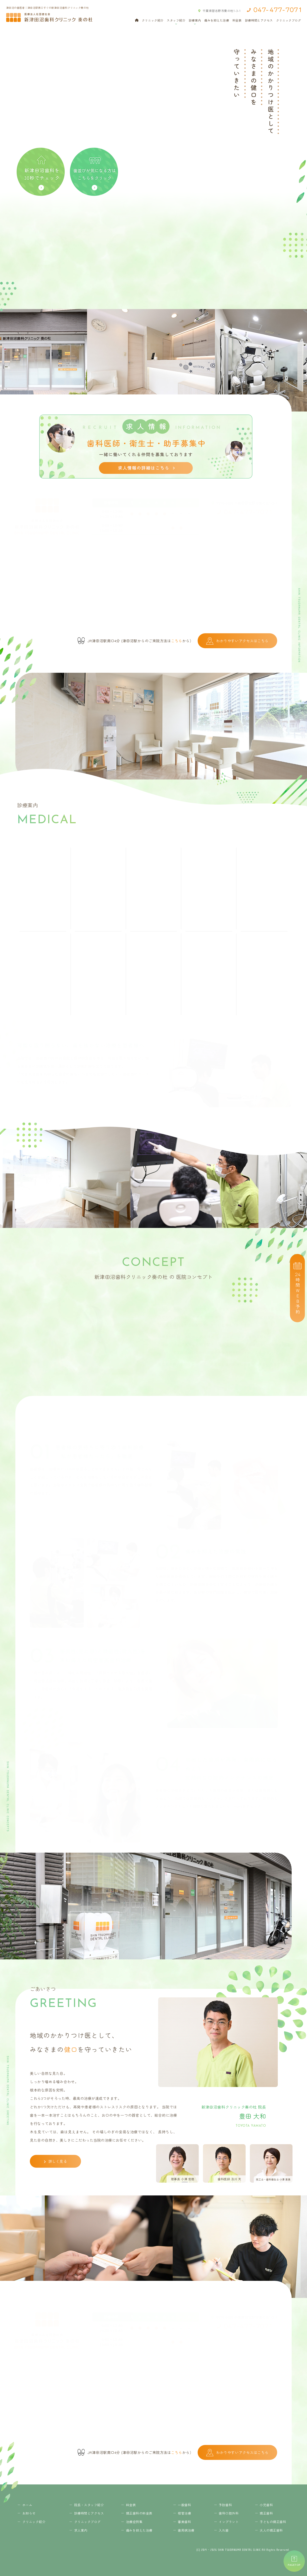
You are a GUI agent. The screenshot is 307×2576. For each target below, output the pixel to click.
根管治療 (184, 2513)
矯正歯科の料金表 (139, 2513)
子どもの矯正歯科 (273, 2521)
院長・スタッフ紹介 (89, 2505)
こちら (176, 640)
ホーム (27, 2505)
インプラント (229, 2521)
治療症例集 (134, 2521)
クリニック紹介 (153, 20)
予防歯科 (225, 2505)
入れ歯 (224, 2530)
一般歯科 (184, 2505)
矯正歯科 (266, 2513)
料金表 (237, 20)
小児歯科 (266, 2505)
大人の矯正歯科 (271, 2530)
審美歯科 (184, 2521)
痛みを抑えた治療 (216, 20)
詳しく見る (55, 2161)
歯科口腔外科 (229, 2513)
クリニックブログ (288, 20)
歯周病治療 (186, 2530)
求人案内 (80, 2530)
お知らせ (29, 2513)
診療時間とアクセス (259, 20)
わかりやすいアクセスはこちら (237, 641)
